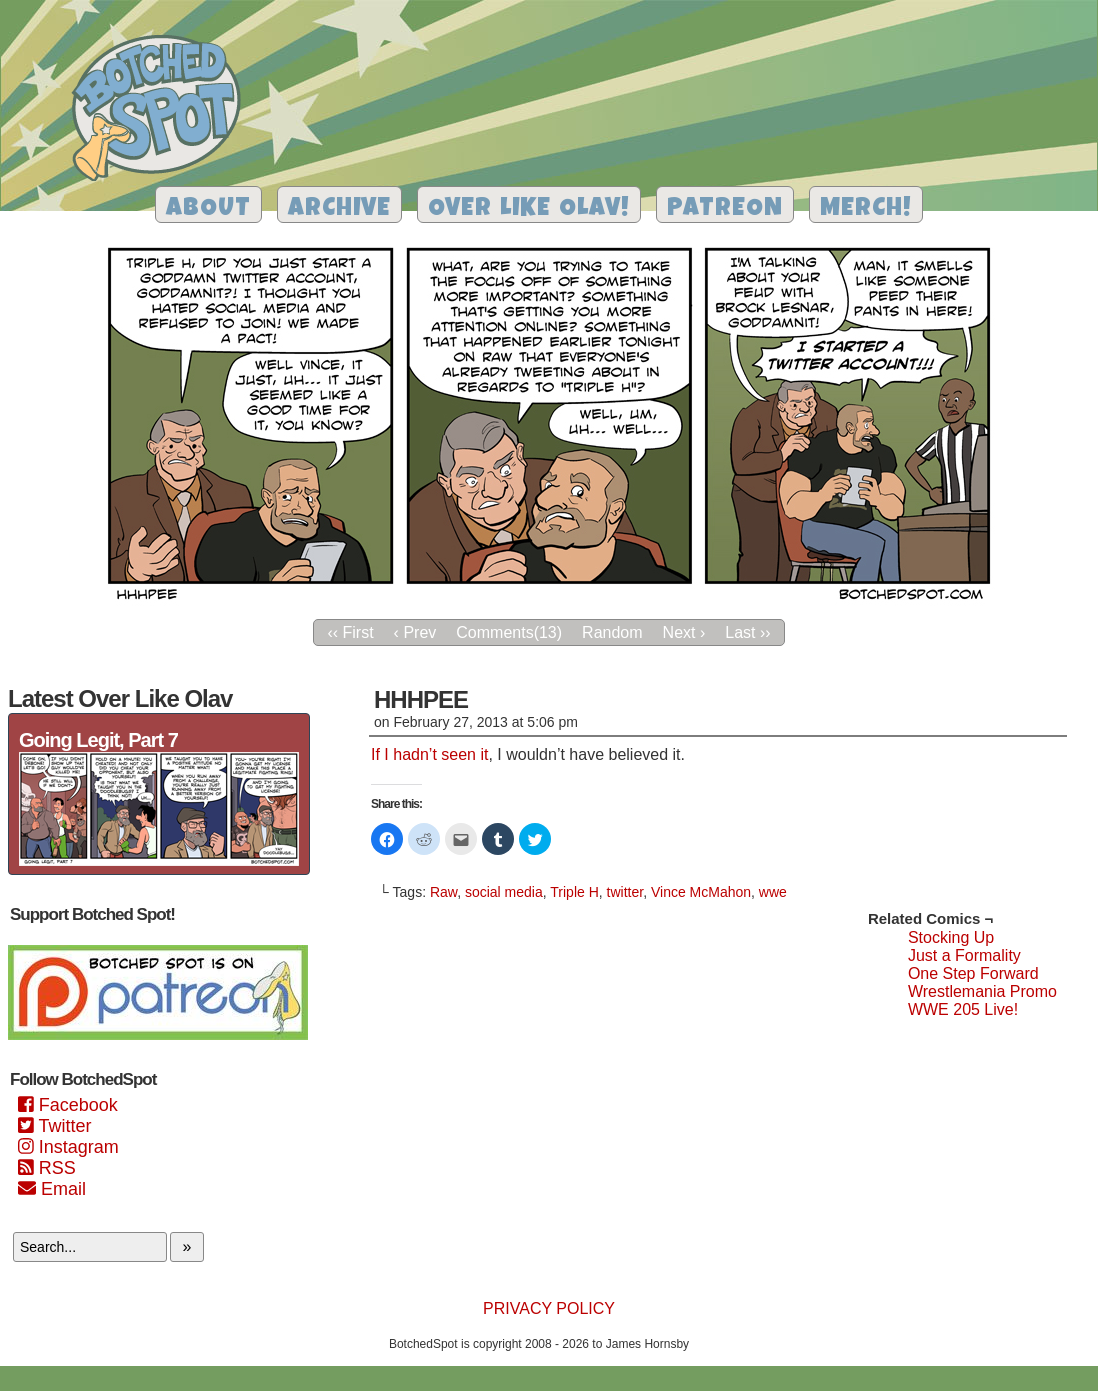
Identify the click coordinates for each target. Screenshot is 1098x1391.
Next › (684, 632)
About (208, 209)
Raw (443, 892)
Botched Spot (163, 111)
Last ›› (747, 632)
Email (52, 1189)
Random (612, 632)
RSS (47, 1168)
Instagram (68, 1147)
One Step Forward (973, 973)
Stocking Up (951, 937)
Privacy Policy (549, 1308)
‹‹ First (350, 632)
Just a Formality (964, 955)
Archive (339, 209)
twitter (625, 892)
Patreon (725, 209)
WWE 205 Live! (963, 1009)
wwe (773, 892)
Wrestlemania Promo (982, 991)
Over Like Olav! (529, 209)
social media (504, 892)
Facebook (68, 1105)
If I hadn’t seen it (429, 754)
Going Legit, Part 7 (98, 740)
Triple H (574, 892)
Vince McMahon (701, 892)
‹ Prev (415, 632)
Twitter (54, 1126)
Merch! (866, 209)
